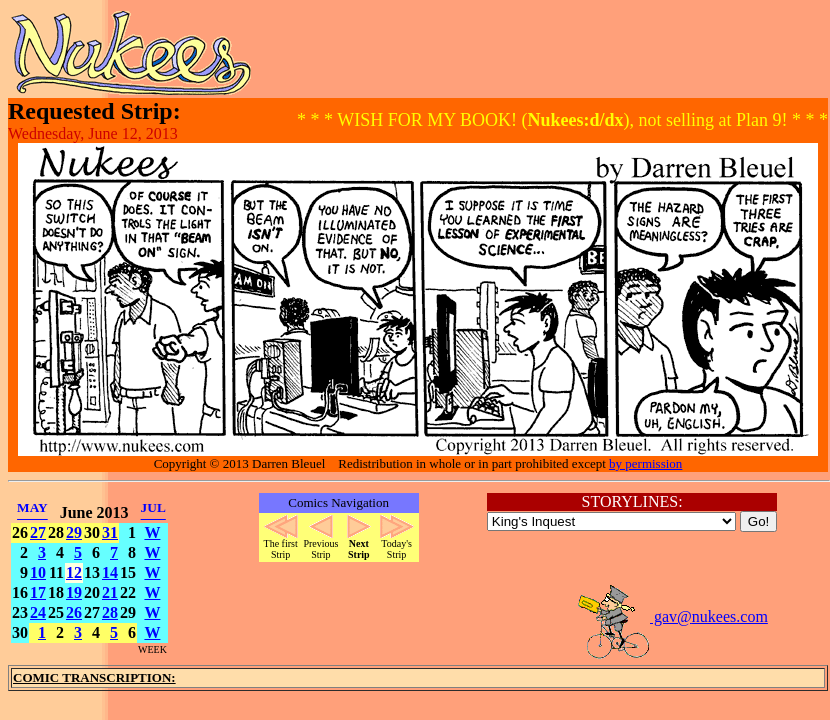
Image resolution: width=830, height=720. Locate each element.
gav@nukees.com (672, 616)
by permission (645, 463)
